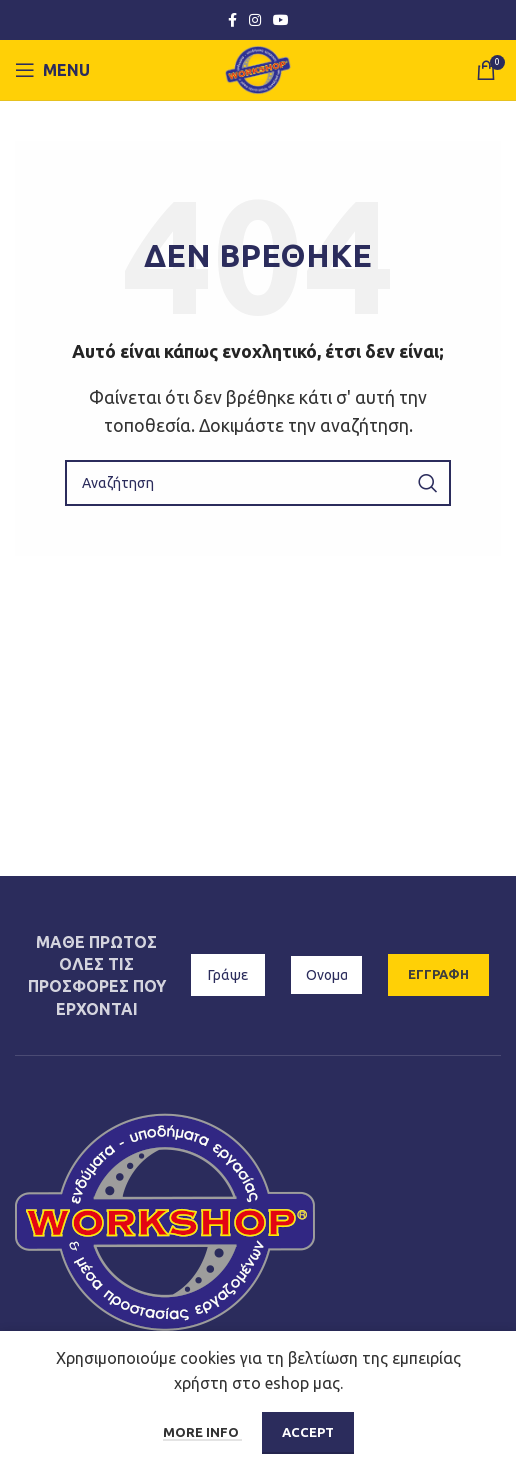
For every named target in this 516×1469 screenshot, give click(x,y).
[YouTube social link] (281, 20)
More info (202, 1432)
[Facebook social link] (232, 20)
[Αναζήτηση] (258, 483)
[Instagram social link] (255, 20)
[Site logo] (258, 68)
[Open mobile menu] (52, 70)
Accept (308, 1432)
